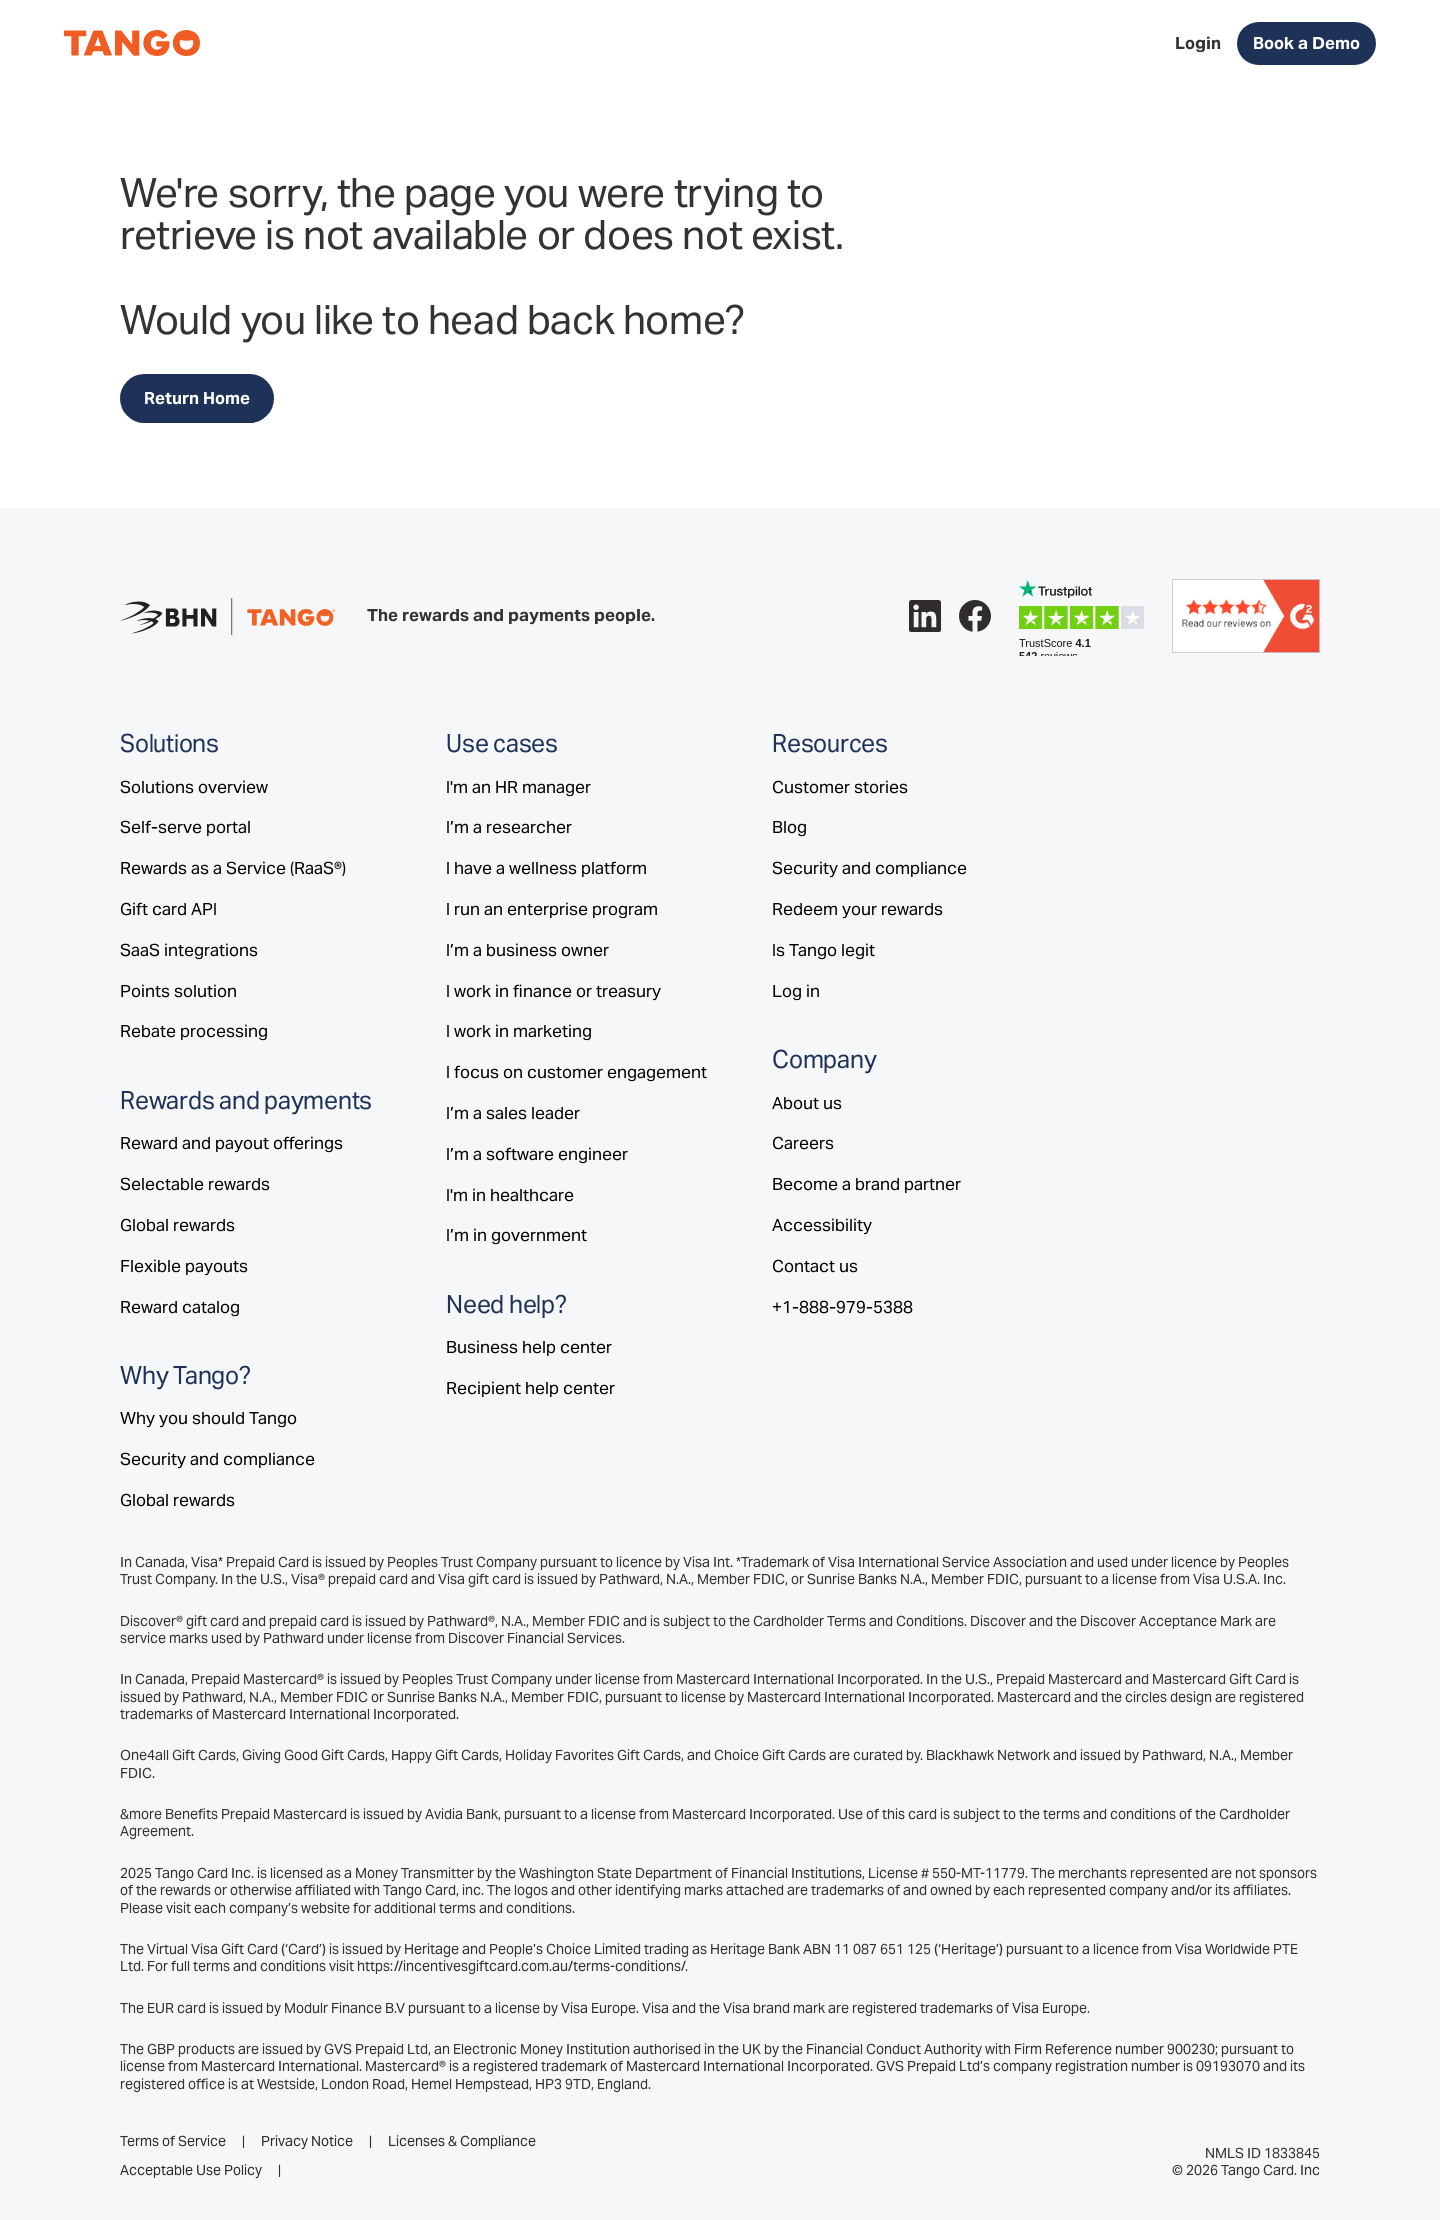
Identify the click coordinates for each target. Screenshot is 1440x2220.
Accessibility (822, 1225)
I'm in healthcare (510, 1195)
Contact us (815, 1266)
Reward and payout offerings (231, 1143)
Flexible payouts (184, 1266)
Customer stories (840, 787)
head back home (576, 319)
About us (807, 1103)
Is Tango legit (823, 950)
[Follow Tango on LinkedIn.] (925, 616)
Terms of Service (173, 2141)
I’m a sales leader (513, 1113)
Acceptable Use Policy (191, 2170)
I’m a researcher (509, 827)
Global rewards (177, 1225)
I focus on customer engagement (576, 1072)
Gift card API (168, 909)
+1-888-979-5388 (842, 1307)
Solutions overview (194, 787)
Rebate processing (194, 1031)
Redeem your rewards (857, 909)
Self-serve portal (185, 827)
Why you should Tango (208, 1418)
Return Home (197, 398)
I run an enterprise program (552, 909)
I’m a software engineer (537, 1154)
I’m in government (516, 1235)
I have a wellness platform (546, 868)
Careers (803, 1143)
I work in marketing (519, 1031)
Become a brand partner (866, 1184)
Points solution (178, 991)
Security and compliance (217, 1459)
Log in (796, 991)
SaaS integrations (189, 950)
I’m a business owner (527, 950)
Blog (789, 827)
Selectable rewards (195, 1184)
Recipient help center (530, 1388)
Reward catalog (180, 1307)
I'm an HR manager (518, 787)
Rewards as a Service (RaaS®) (233, 868)
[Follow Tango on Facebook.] (975, 616)
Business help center (529, 1347)
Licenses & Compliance (462, 2141)
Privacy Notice (307, 2141)
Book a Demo (1306, 43)
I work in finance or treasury (553, 991)
